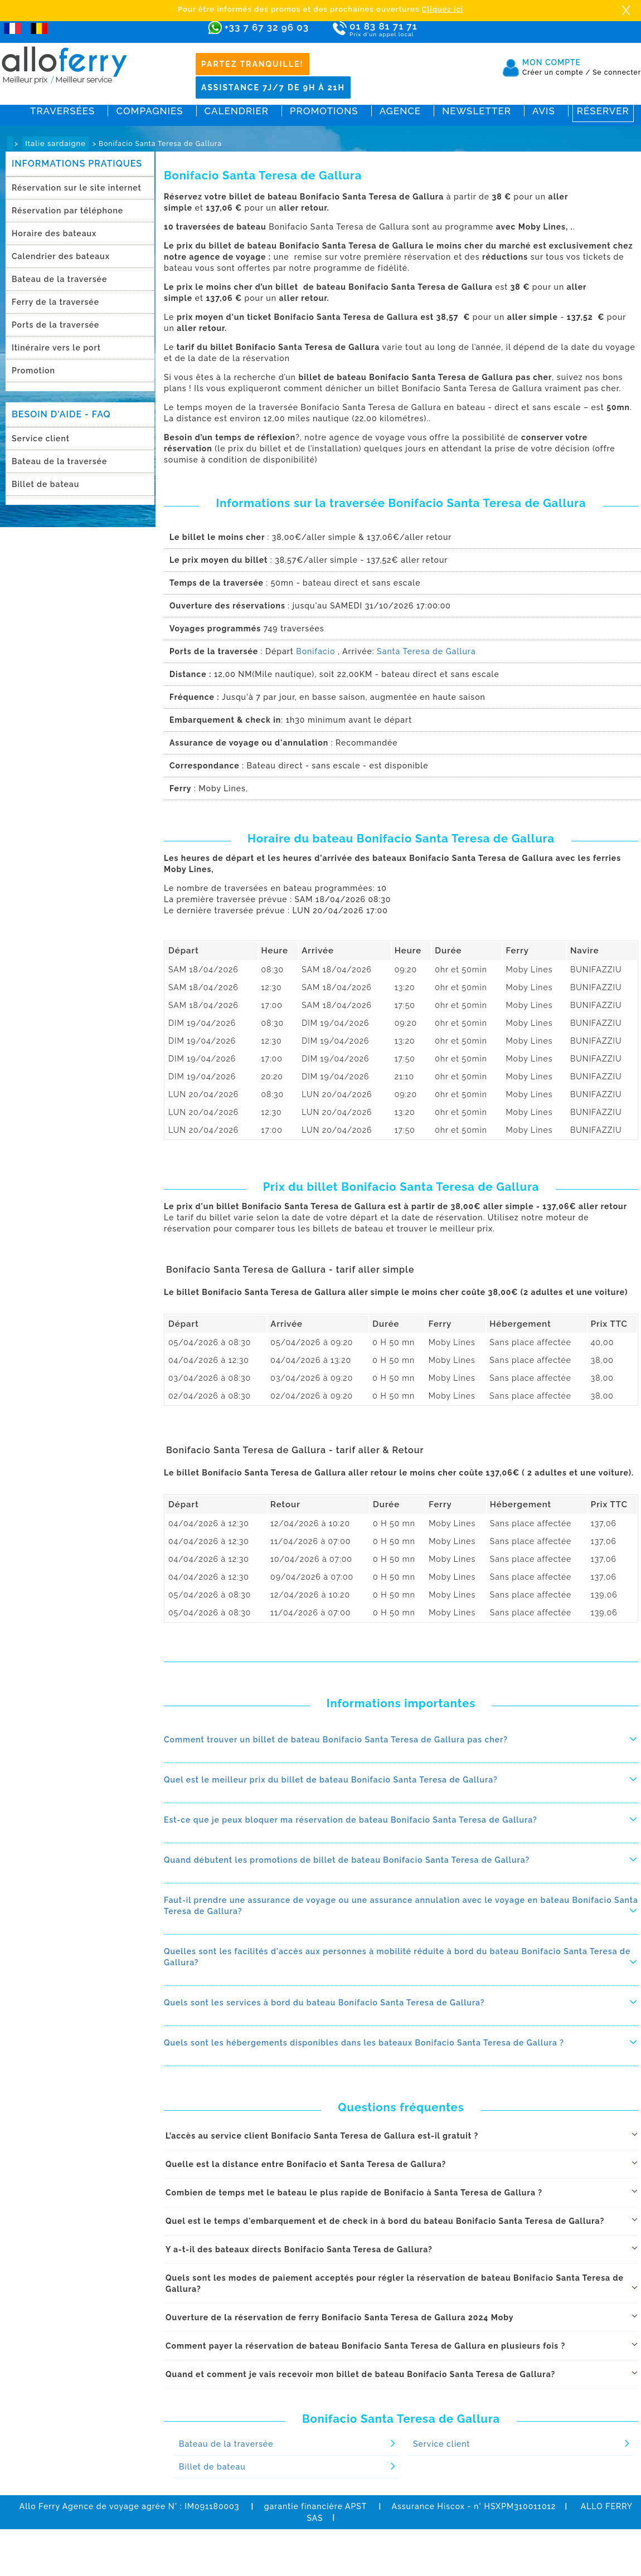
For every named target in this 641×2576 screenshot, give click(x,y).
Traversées (62, 110)
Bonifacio (315, 651)
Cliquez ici (442, 9)
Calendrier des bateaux (61, 256)
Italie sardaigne (55, 143)
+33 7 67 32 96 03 (267, 27)
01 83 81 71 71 (415, 30)
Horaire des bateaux (54, 233)
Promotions (324, 110)
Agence (400, 110)
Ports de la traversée (55, 324)
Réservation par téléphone (67, 210)
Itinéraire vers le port (56, 347)
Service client (41, 438)
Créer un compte (556, 72)
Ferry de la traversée (55, 302)
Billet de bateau (45, 484)
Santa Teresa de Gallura (426, 651)
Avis (543, 110)
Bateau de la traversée (59, 279)
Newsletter (476, 110)
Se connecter (617, 72)
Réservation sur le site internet (77, 187)
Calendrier (237, 110)
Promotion (33, 370)
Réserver (603, 110)
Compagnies (149, 110)
